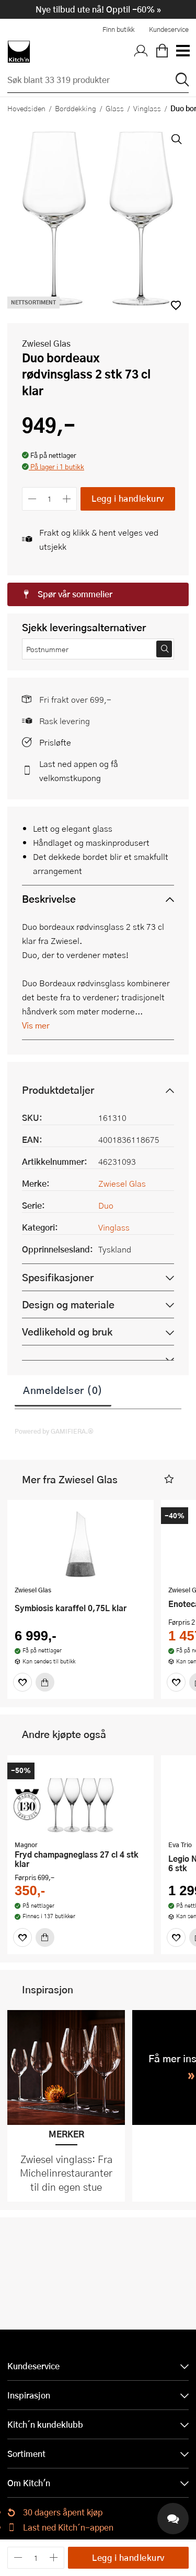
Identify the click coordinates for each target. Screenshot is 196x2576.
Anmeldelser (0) (63, 1389)
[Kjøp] (45, 1682)
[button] (53, 467)
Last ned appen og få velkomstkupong (78, 771)
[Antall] (49, 499)
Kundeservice (169, 29)
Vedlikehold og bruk (67, 1331)
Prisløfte (55, 742)
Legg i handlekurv (127, 498)
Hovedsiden (26, 108)
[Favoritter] (22, 1682)
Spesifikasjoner (58, 1277)
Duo (105, 1205)
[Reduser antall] (32, 499)
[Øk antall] (67, 499)
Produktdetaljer (58, 1089)
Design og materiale (68, 1304)
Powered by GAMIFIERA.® (54, 1431)
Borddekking (75, 108)
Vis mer (36, 1025)
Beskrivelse (49, 898)
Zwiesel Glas (46, 343)
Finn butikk (118, 29)
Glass (115, 108)
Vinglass (147, 108)
